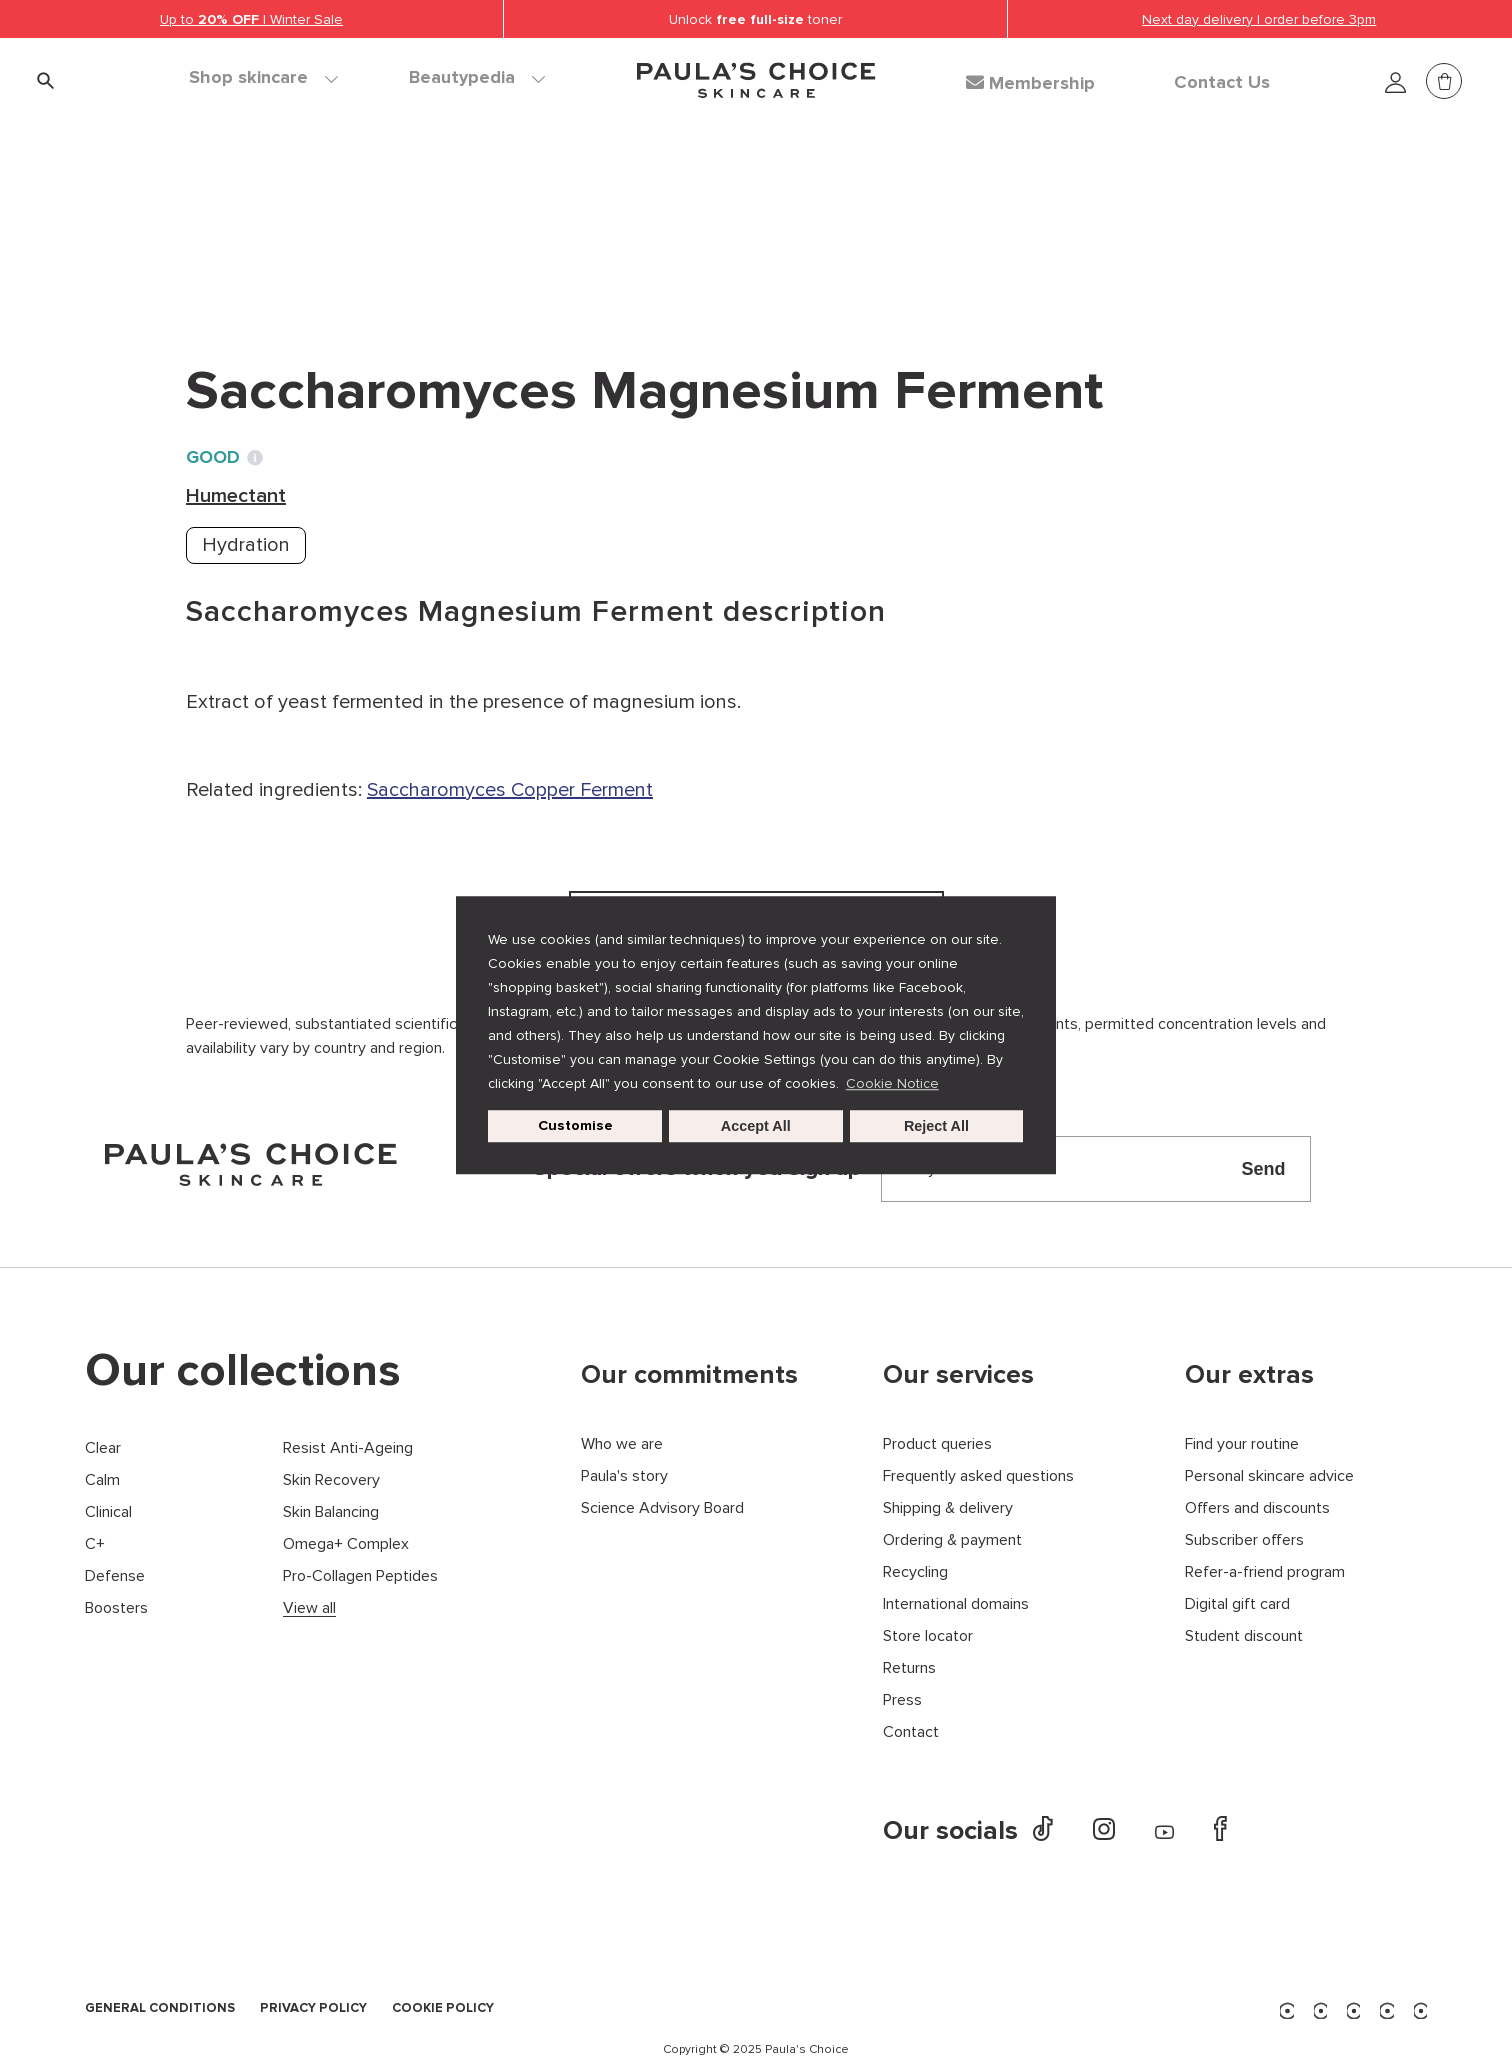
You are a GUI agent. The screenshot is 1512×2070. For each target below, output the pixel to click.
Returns (909, 1668)
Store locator (928, 1636)
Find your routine (1242, 1444)
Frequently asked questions (978, 1476)
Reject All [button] (936, 1126)
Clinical (108, 1512)
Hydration (246, 545)
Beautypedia (477, 78)
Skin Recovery (331, 1480)
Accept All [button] (756, 1126)
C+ (95, 1544)
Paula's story (624, 1476)
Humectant (444, 220)
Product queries (937, 1444)
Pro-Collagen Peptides (360, 1576)
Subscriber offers (1244, 1540)
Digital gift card (1237, 1604)
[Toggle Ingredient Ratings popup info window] (255, 458)
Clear (103, 1448)
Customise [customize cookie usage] (575, 1125)
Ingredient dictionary (283, 220)
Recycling (915, 1572)
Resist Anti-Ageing (348, 1448)
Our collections (243, 1371)
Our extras (1249, 1375)
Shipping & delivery (948, 1508)
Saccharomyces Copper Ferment (510, 790)
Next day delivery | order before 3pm (1259, 19)
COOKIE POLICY (443, 2009)
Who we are (622, 1444)
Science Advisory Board (662, 1508)
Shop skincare (263, 78)
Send (1263, 1169)
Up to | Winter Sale (251, 19)
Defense (115, 1576)
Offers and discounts (1257, 1508)
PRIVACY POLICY (313, 2009)
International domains (956, 1604)
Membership (1030, 83)
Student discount (1244, 1636)
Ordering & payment (952, 1540)
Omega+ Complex (346, 1544)
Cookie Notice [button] (892, 1083)
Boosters (116, 1608)
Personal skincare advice (1269, 1476)
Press (902, 1700)
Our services (958, 1375)
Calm (102, 1480)
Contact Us (1222, 83)
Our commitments (689, 1375)
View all (309, 1608)
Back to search (276, 261)
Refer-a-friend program (1265, 1572)
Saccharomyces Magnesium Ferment (679, 220)
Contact (911, 1732)
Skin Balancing (331, 1512)
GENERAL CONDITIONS (160, 2009)
